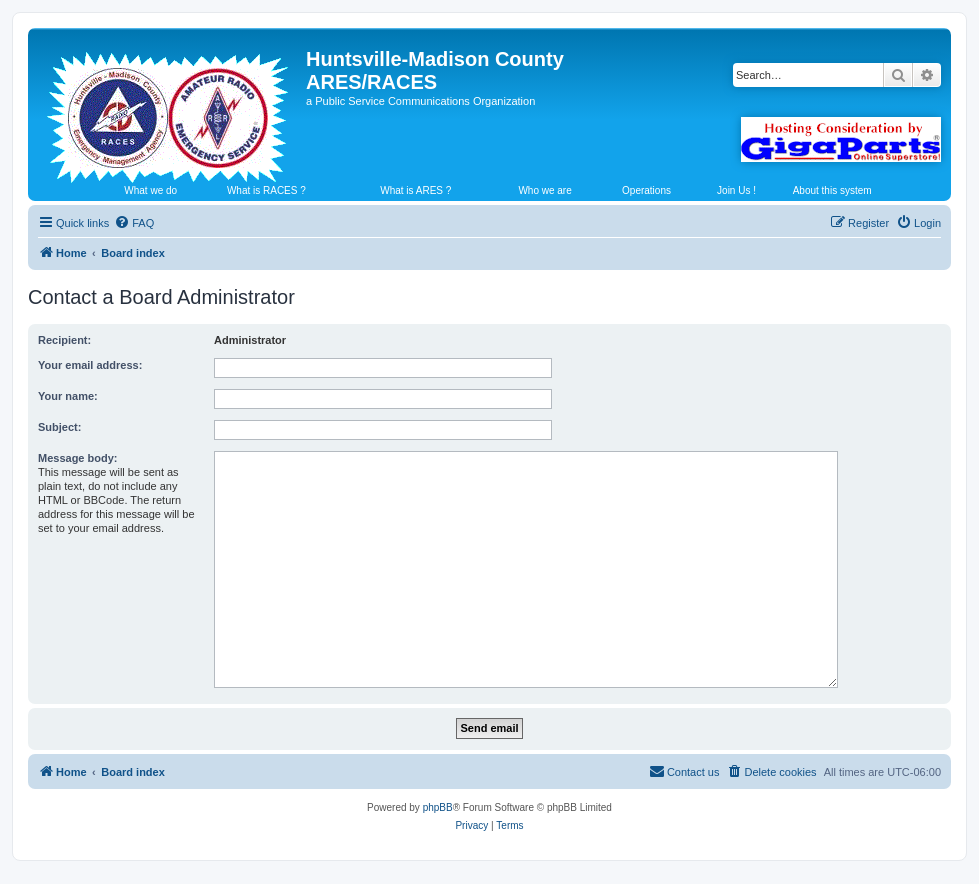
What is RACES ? (266, 190)
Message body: (77, 458)
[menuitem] (134, 223)
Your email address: (90, 365)
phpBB (438, 807)
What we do (150, 190)
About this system (832, 190)
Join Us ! (736, 190)
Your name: (68, 396)
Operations (646, 190)
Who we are (544, 190)
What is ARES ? (415, 190)
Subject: (59, 427)
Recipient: (64, 340)
